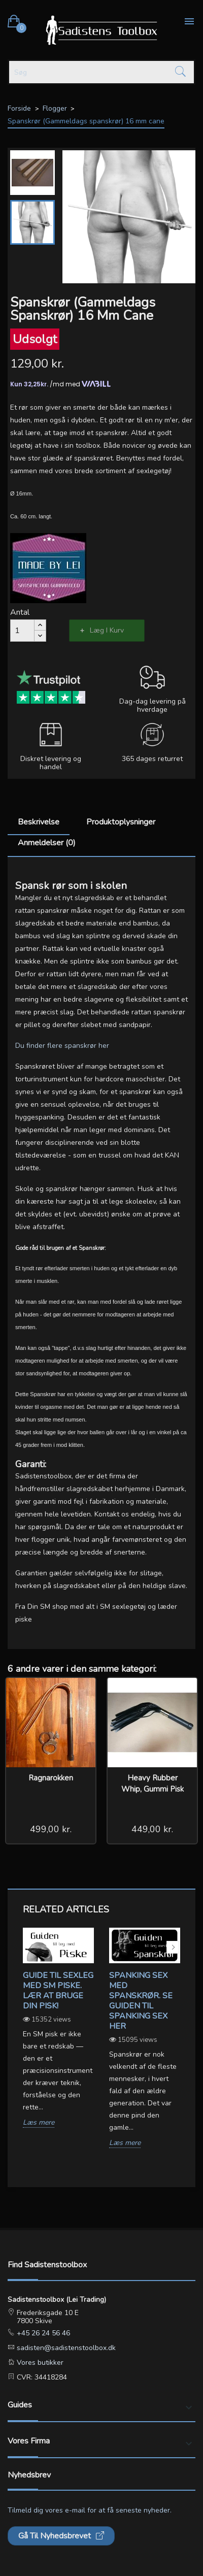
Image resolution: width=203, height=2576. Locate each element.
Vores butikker (39, 2362)
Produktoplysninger (120, 822)
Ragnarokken (50, 1778)
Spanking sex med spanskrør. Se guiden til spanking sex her (141, 2001)
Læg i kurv (107, 630)
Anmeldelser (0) (47, 842)
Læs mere (38, 2123)
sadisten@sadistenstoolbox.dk (65, 2348)
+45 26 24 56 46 (42, 2333)
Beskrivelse (38, 822)
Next (172, 1947)
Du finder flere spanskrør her (62, 1045)
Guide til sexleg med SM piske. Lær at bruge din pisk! (58, 1990)
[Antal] (22, 630)
